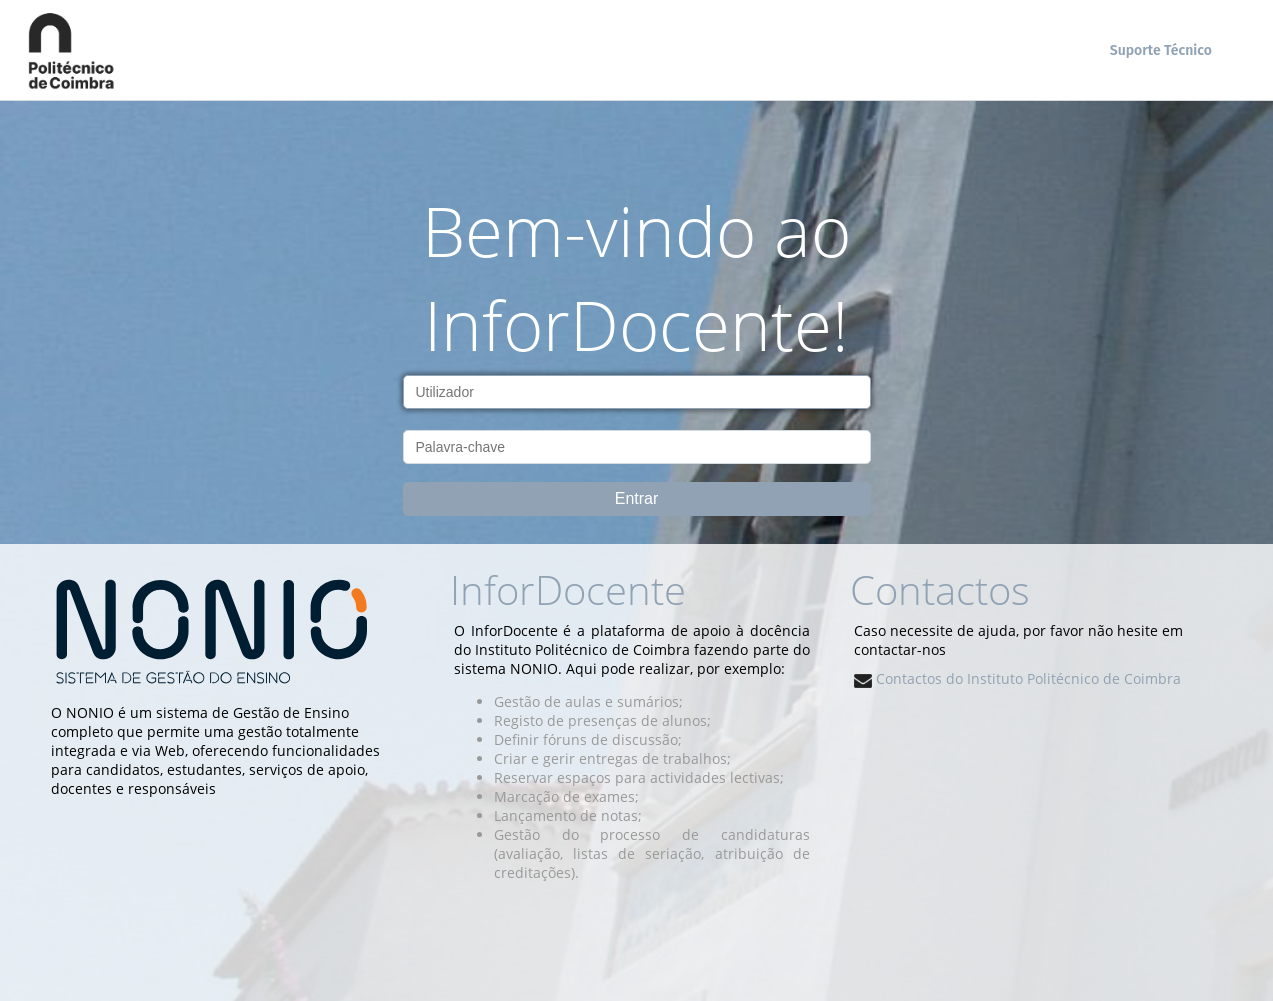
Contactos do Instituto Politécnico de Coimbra (1017, 678)
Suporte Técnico (1161, 50)
